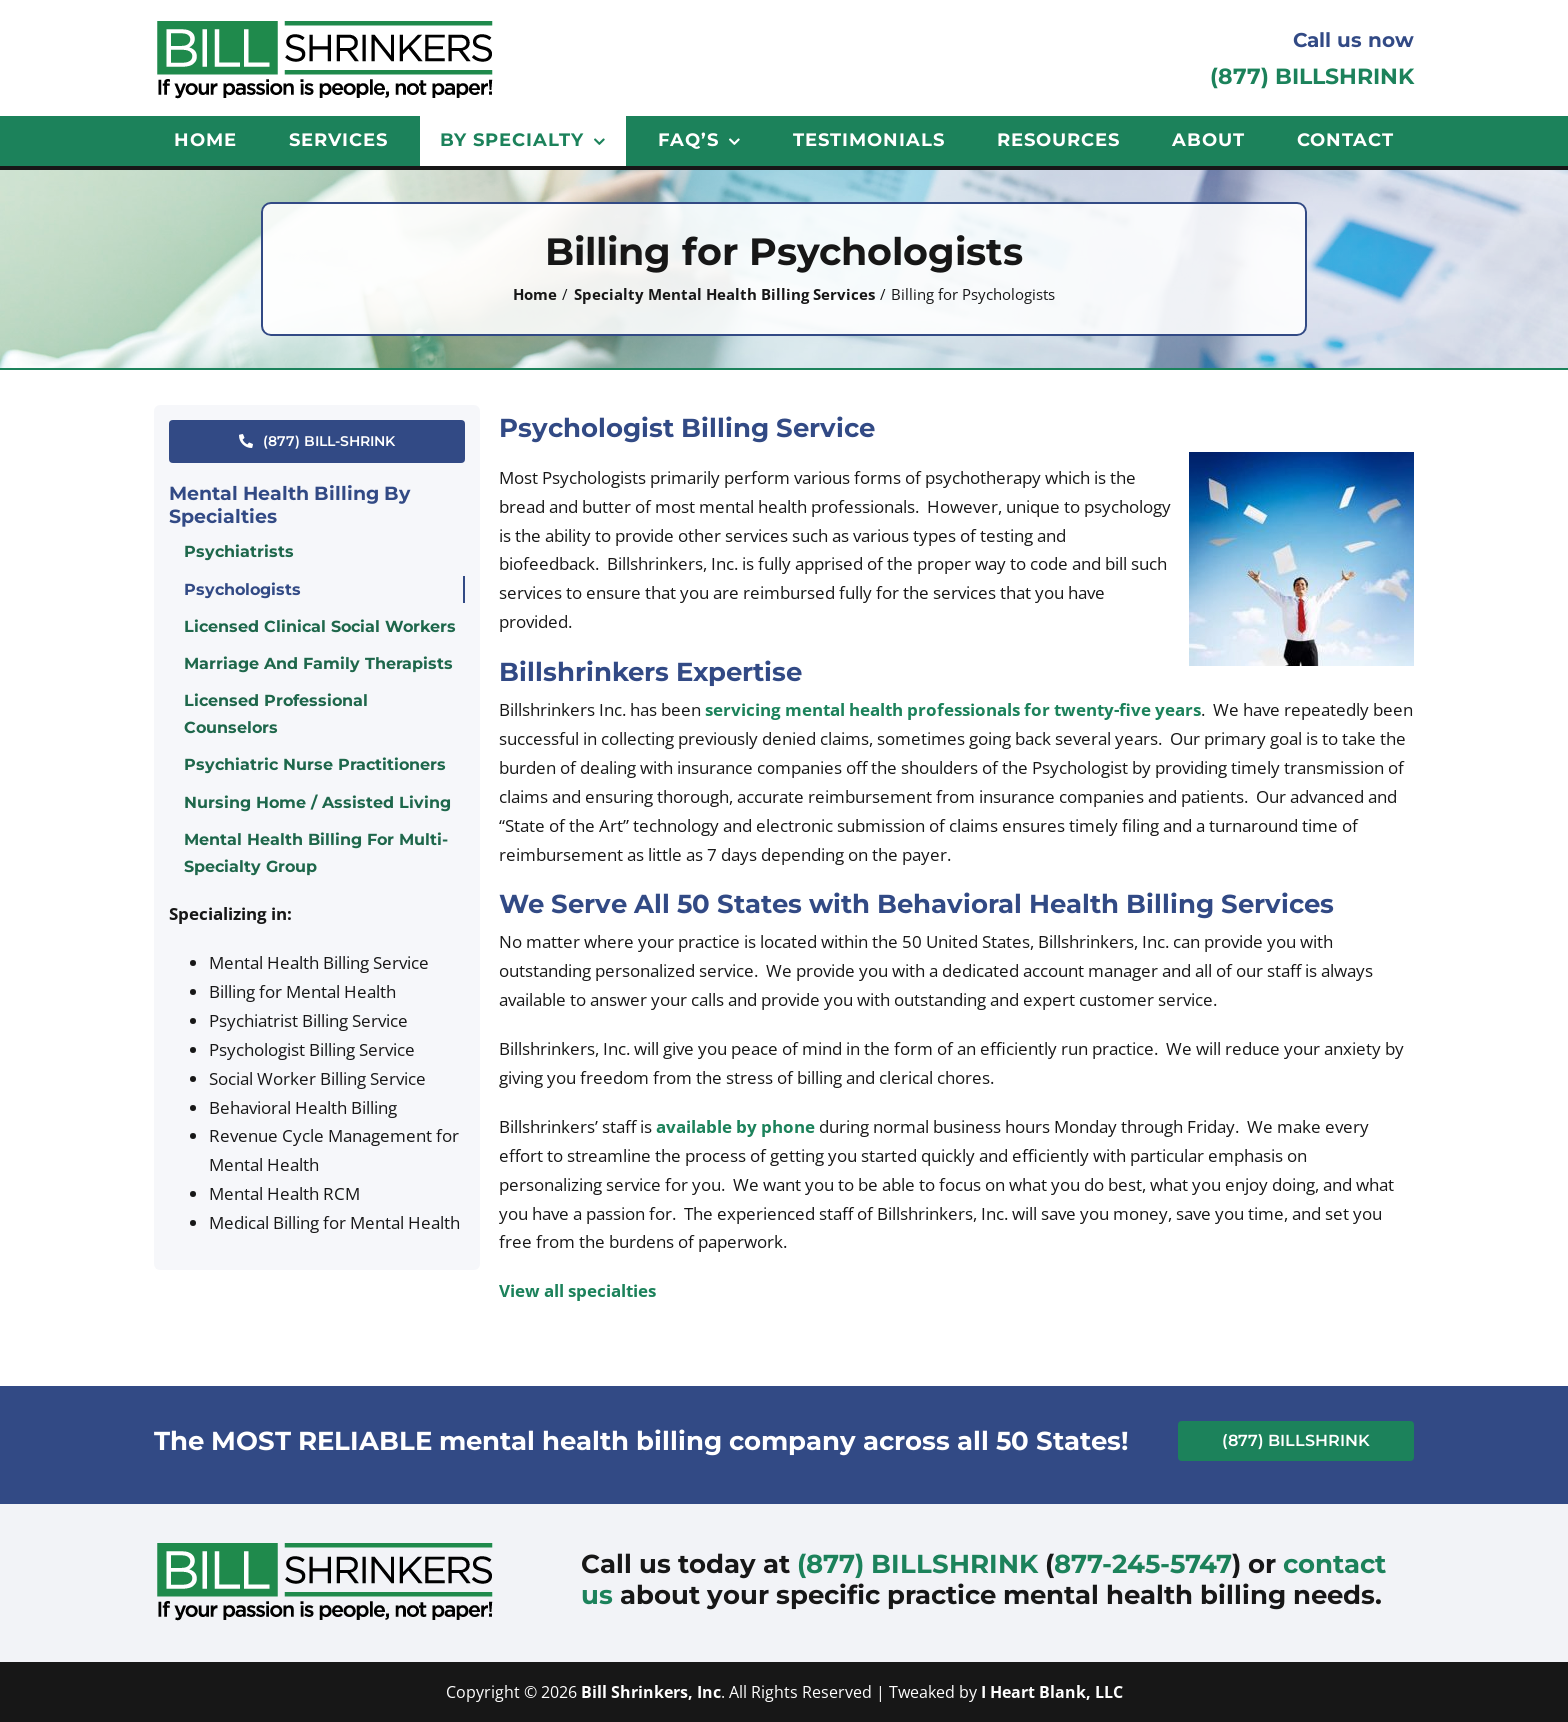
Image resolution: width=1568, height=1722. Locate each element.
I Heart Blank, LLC (1052, 1692)
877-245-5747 (1143, 1564)
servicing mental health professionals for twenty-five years (953, 709)
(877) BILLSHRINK (1312, 76)
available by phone (735, 1126)
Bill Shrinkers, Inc (651, 1692)
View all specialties (577, 1290)
